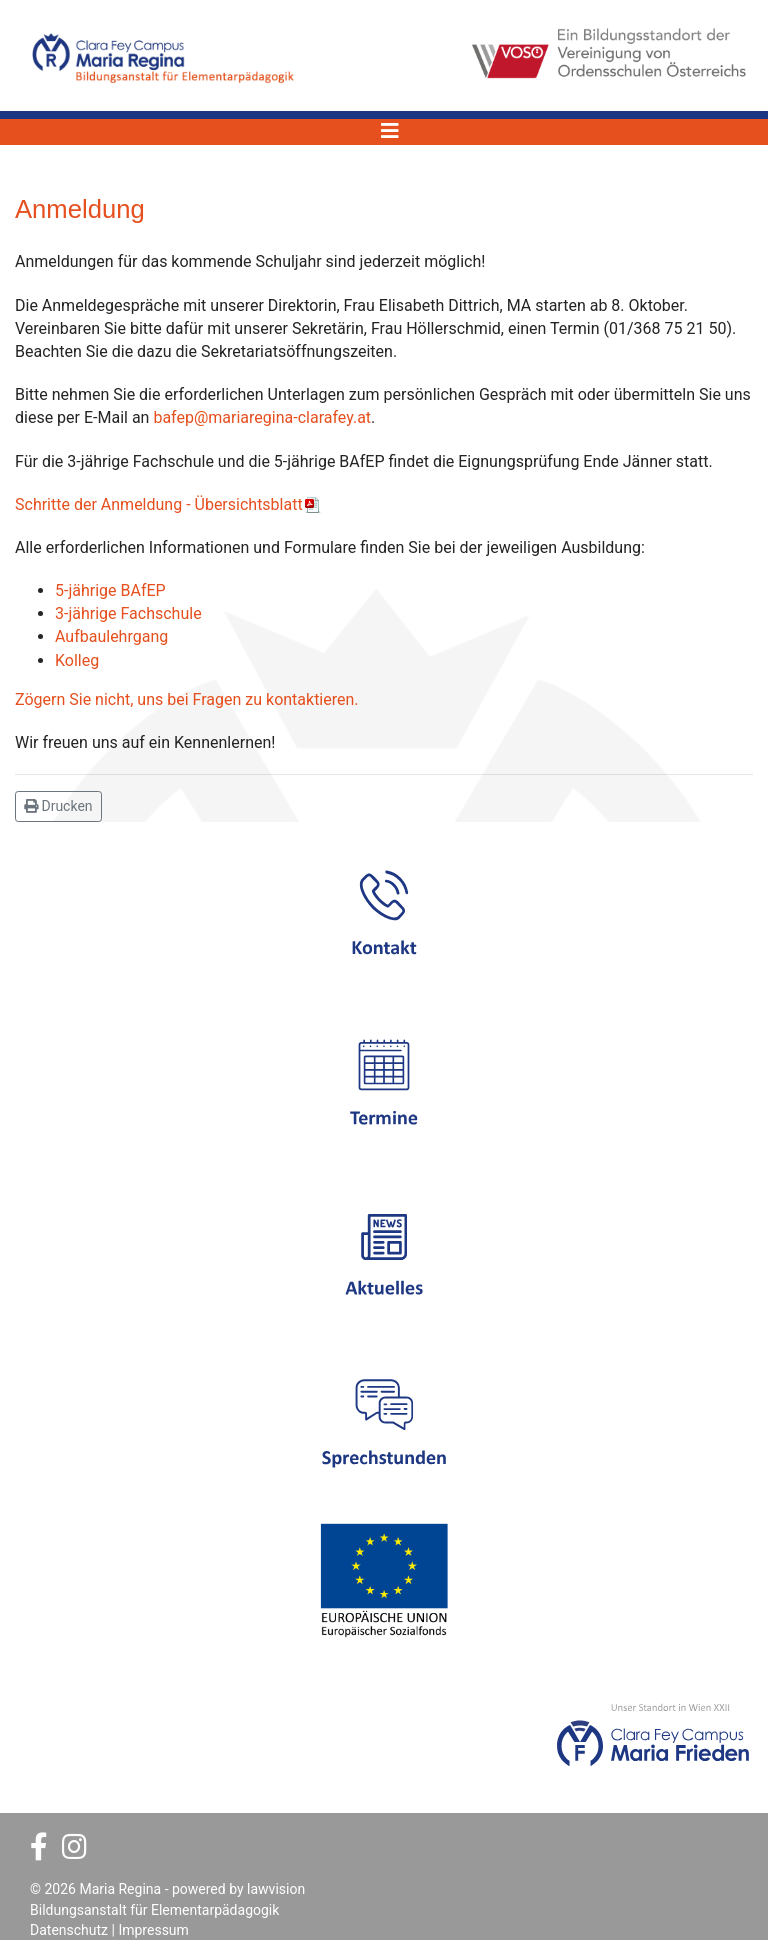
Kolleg (77, 660)
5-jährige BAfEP (110, 590)
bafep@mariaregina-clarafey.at (262, 417)
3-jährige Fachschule (128, 613)
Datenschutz (69, 1930)
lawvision (276, 1889)
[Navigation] (390, 131)
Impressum (153, 1930)
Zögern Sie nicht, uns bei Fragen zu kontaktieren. (187, 699)
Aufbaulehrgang (111, 636)
